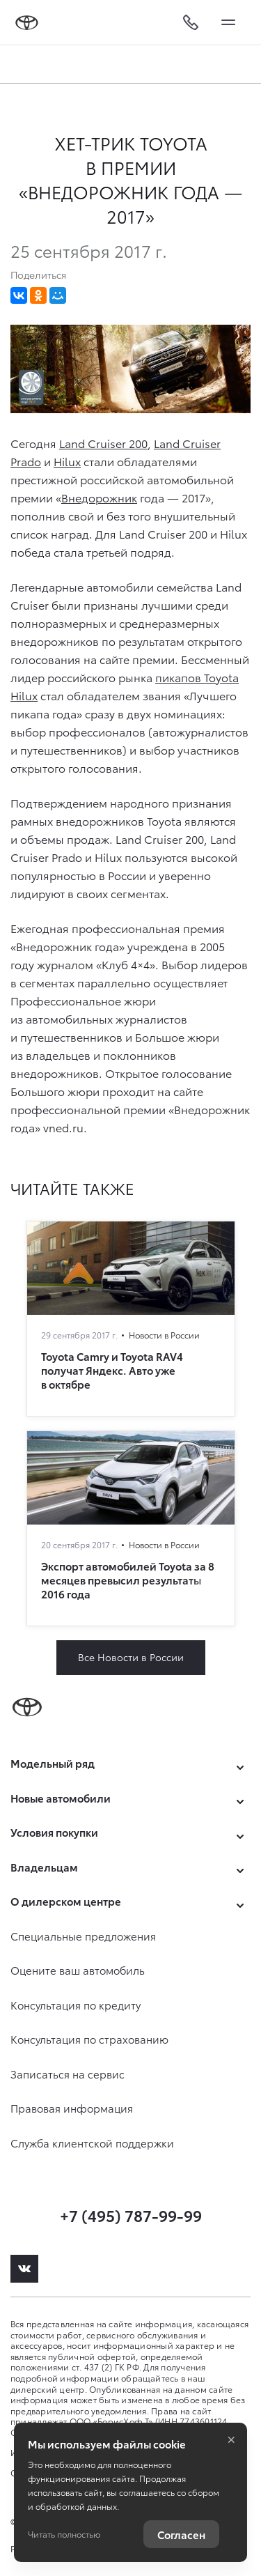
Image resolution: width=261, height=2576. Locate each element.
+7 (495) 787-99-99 (131, 2215)
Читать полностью (64, 2534)
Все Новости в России (131, 1657)
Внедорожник (99, 497)
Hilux (67, 461)
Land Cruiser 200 (103, 443)
